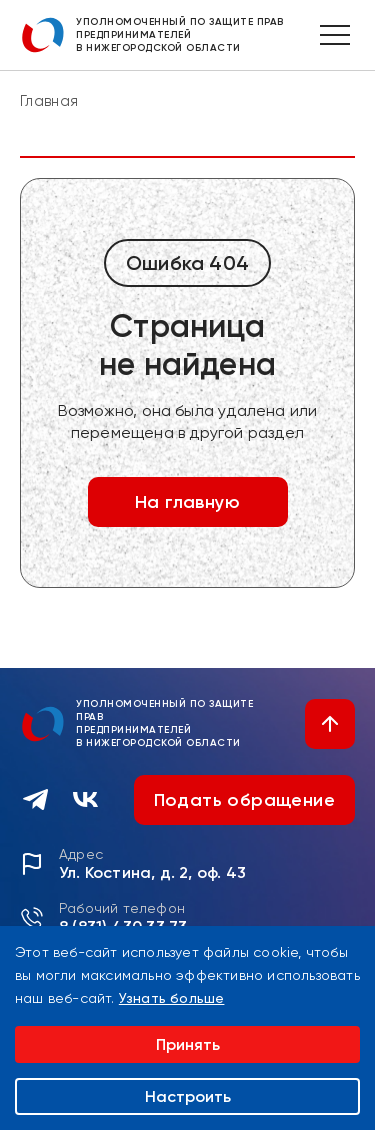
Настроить (188, 1096)
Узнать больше (172, 998)
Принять (188, 1044)
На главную (187, 502)
